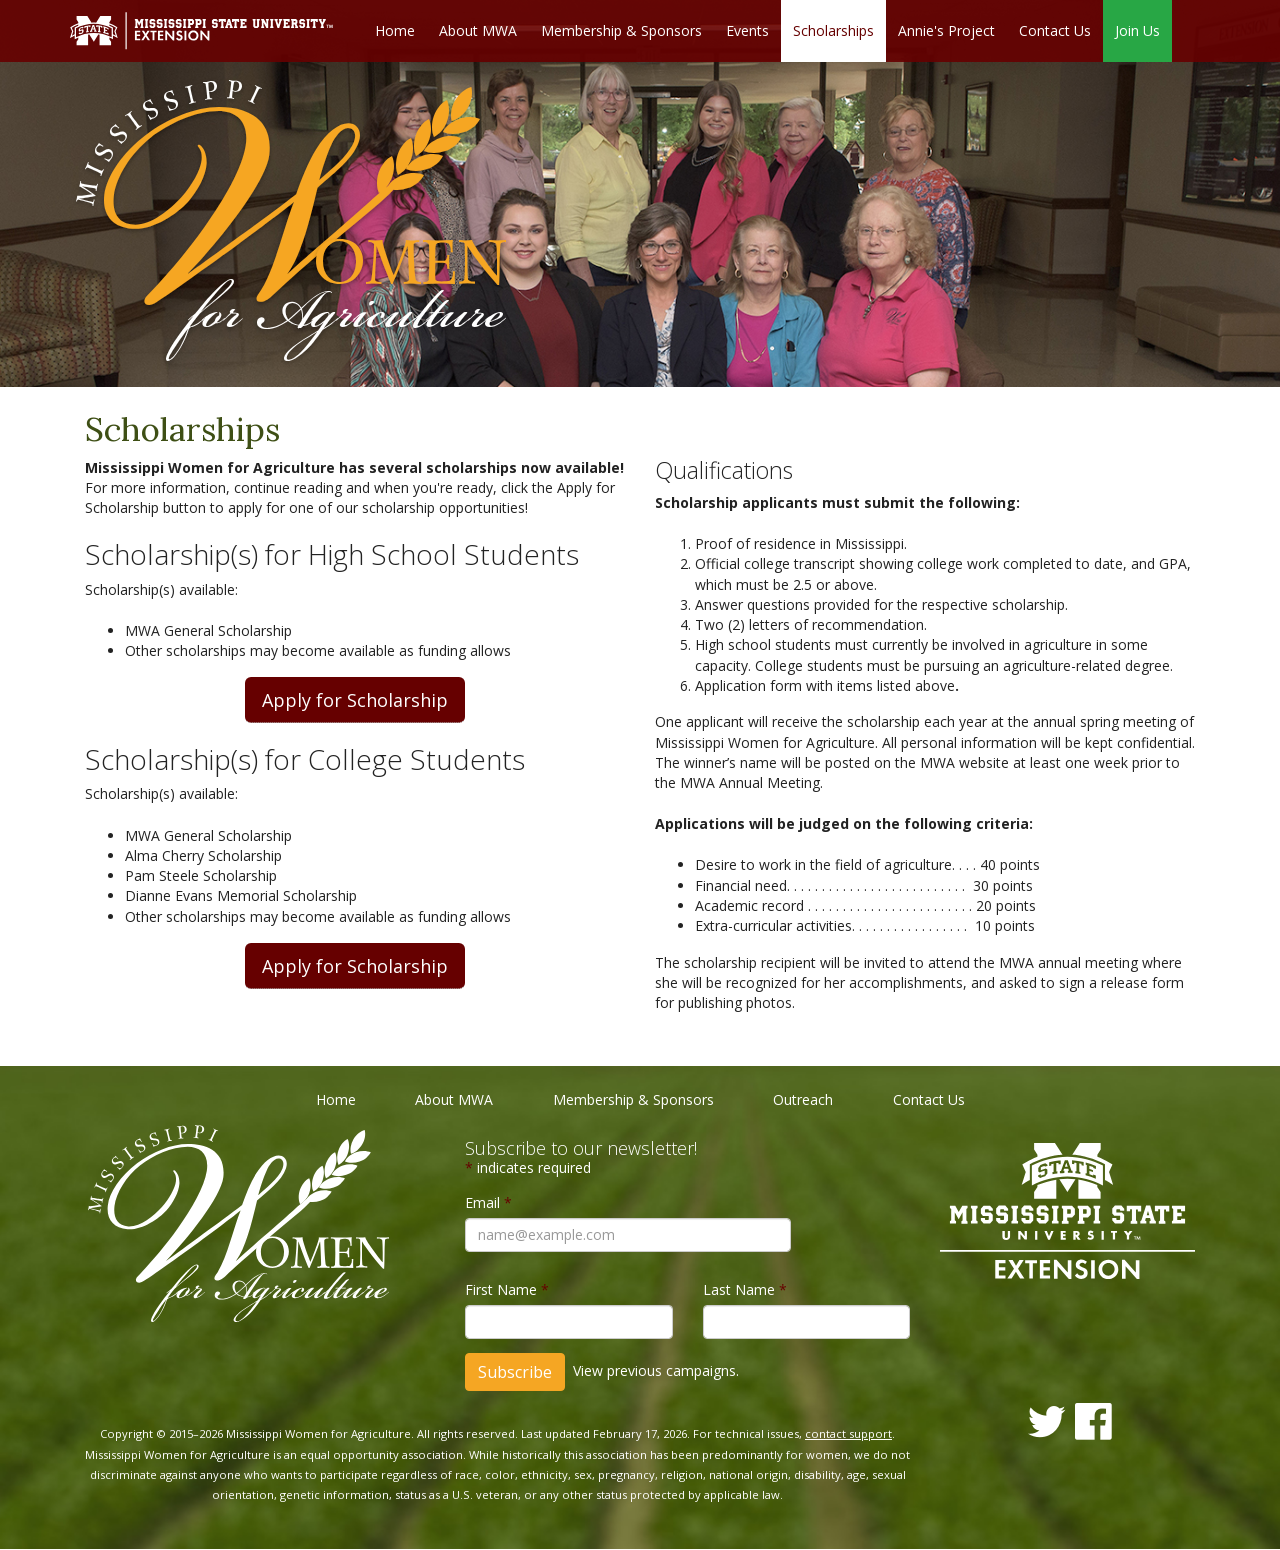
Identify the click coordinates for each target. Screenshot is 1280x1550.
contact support (848, 1434)
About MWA (478, 30)
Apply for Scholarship (355, 701)
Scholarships (833, 30)
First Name (507, 1289)
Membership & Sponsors (621, 30)
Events (747, 30)
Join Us (1137, 30)
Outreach (803, 1100)
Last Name (745, 1289)
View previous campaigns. (656, 1370)
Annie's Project (946, 30)
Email (488, 1202)
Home (395, 30)
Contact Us (1055, 30)
